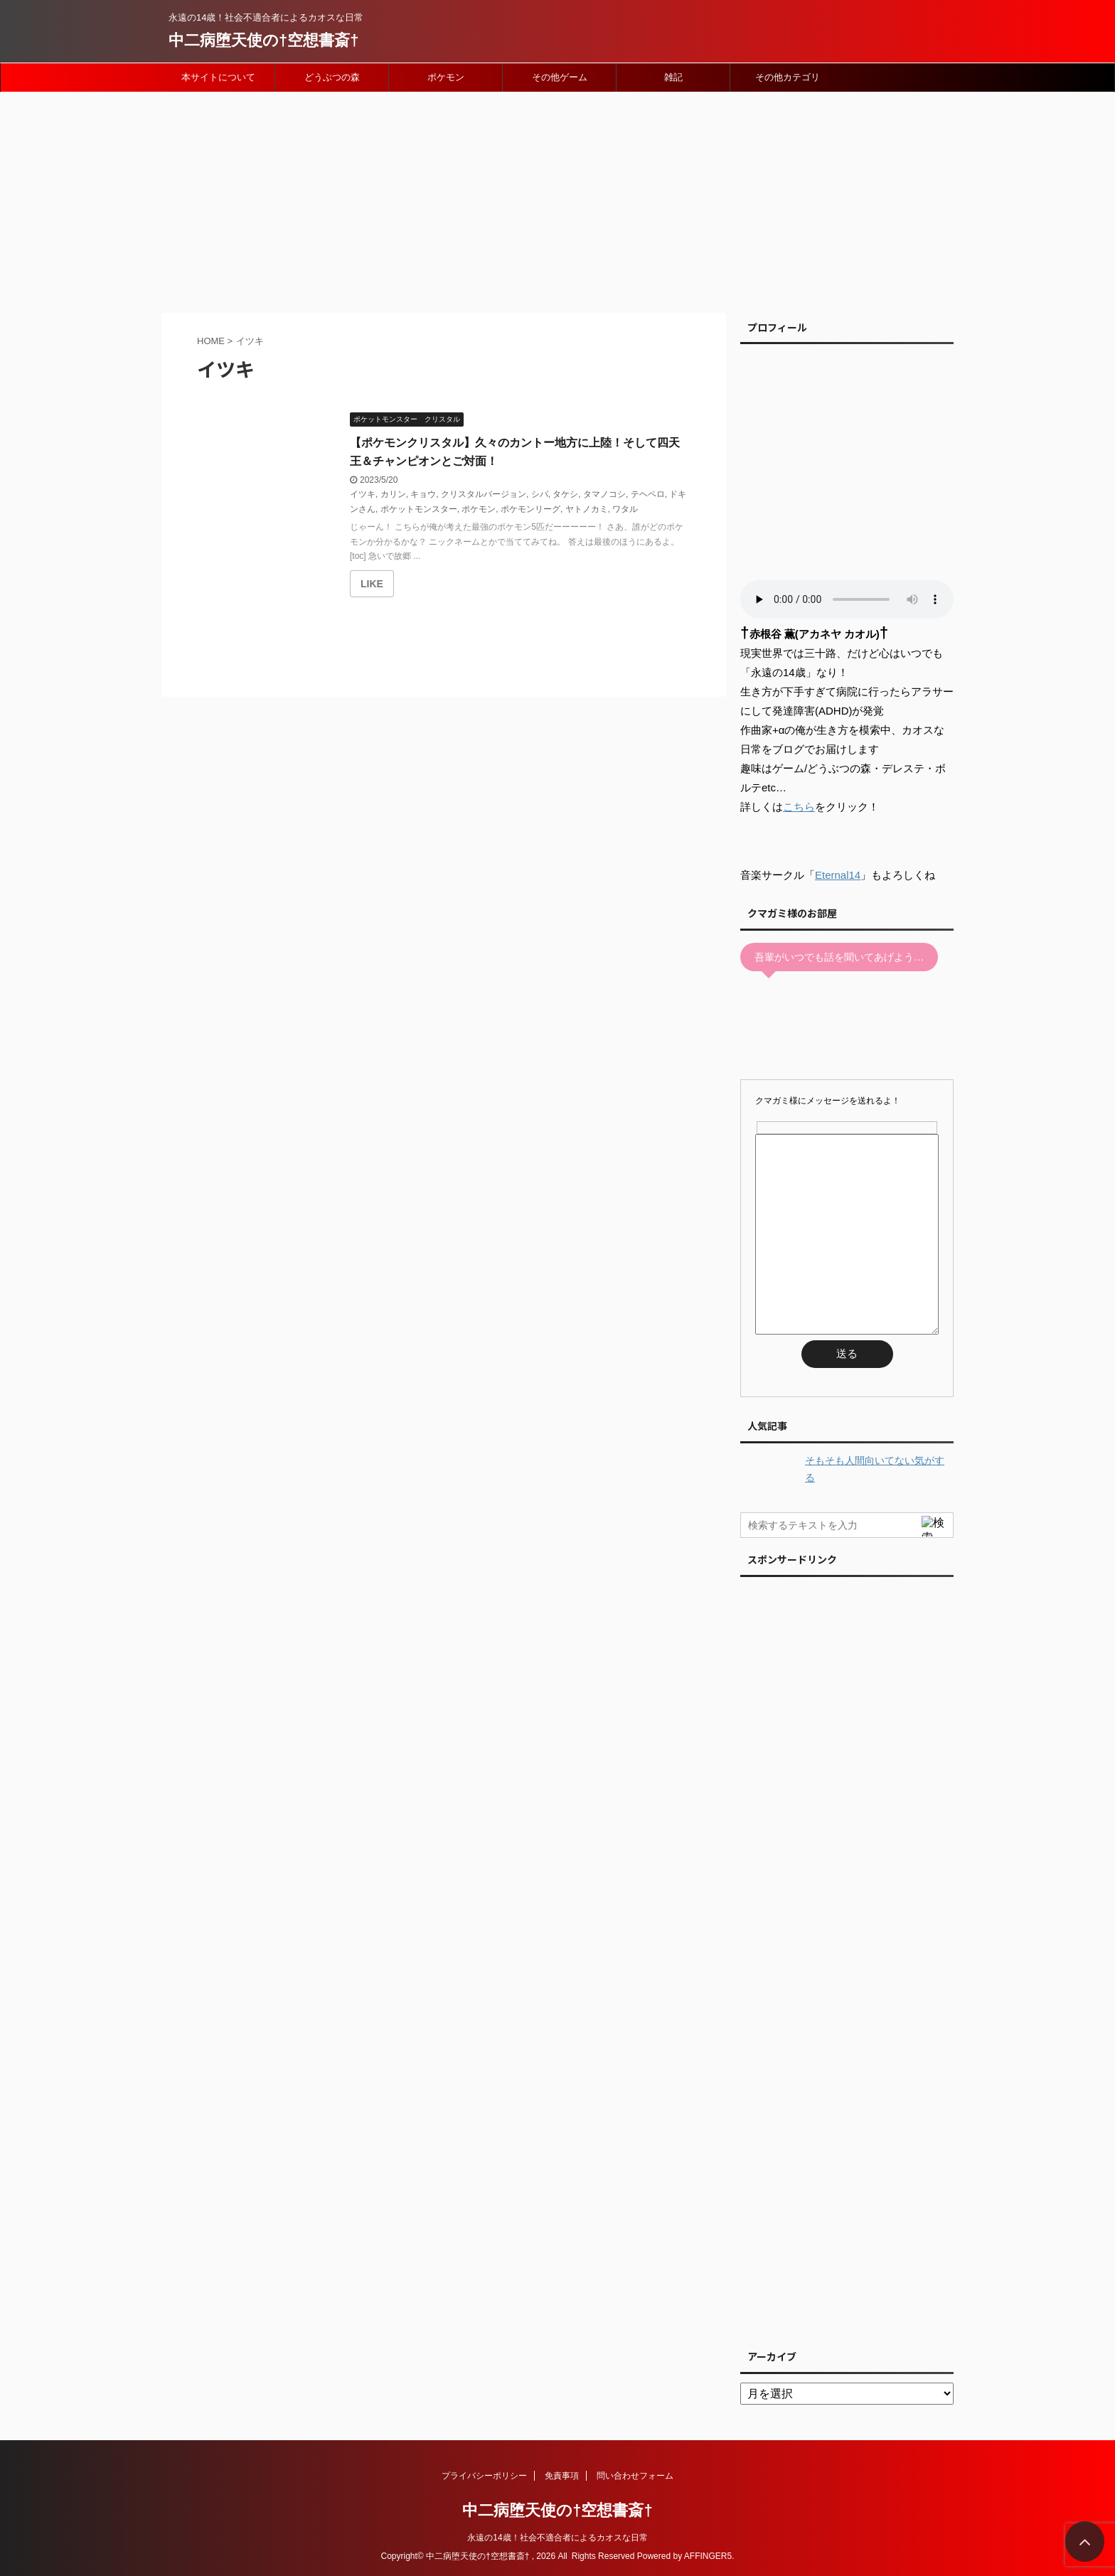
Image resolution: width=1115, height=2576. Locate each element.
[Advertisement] (557, 199)
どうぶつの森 (332, 77)
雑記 (673, 77)
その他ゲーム (559, 77)
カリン (393, 494)
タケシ (565, 494)
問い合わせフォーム (635, 2476)
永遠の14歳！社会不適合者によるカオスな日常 (557, 2538)
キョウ (423, 494)
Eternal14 (837, 875)
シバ (539, 494)
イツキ (362, 494)
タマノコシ (604, 494)
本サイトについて (218, 77)
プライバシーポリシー (484, 2476)
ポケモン (445, 77)
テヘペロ (648, 494)
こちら (799, 807)
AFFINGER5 (708, 2556)
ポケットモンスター (418, 509)
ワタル (625, 509)
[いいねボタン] (371, 584)
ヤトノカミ (586, 509)
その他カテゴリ (787, 77)
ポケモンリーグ (530, 509)
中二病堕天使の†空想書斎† (263, 40)
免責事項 (562, 2476)
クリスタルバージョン (483, 494)
